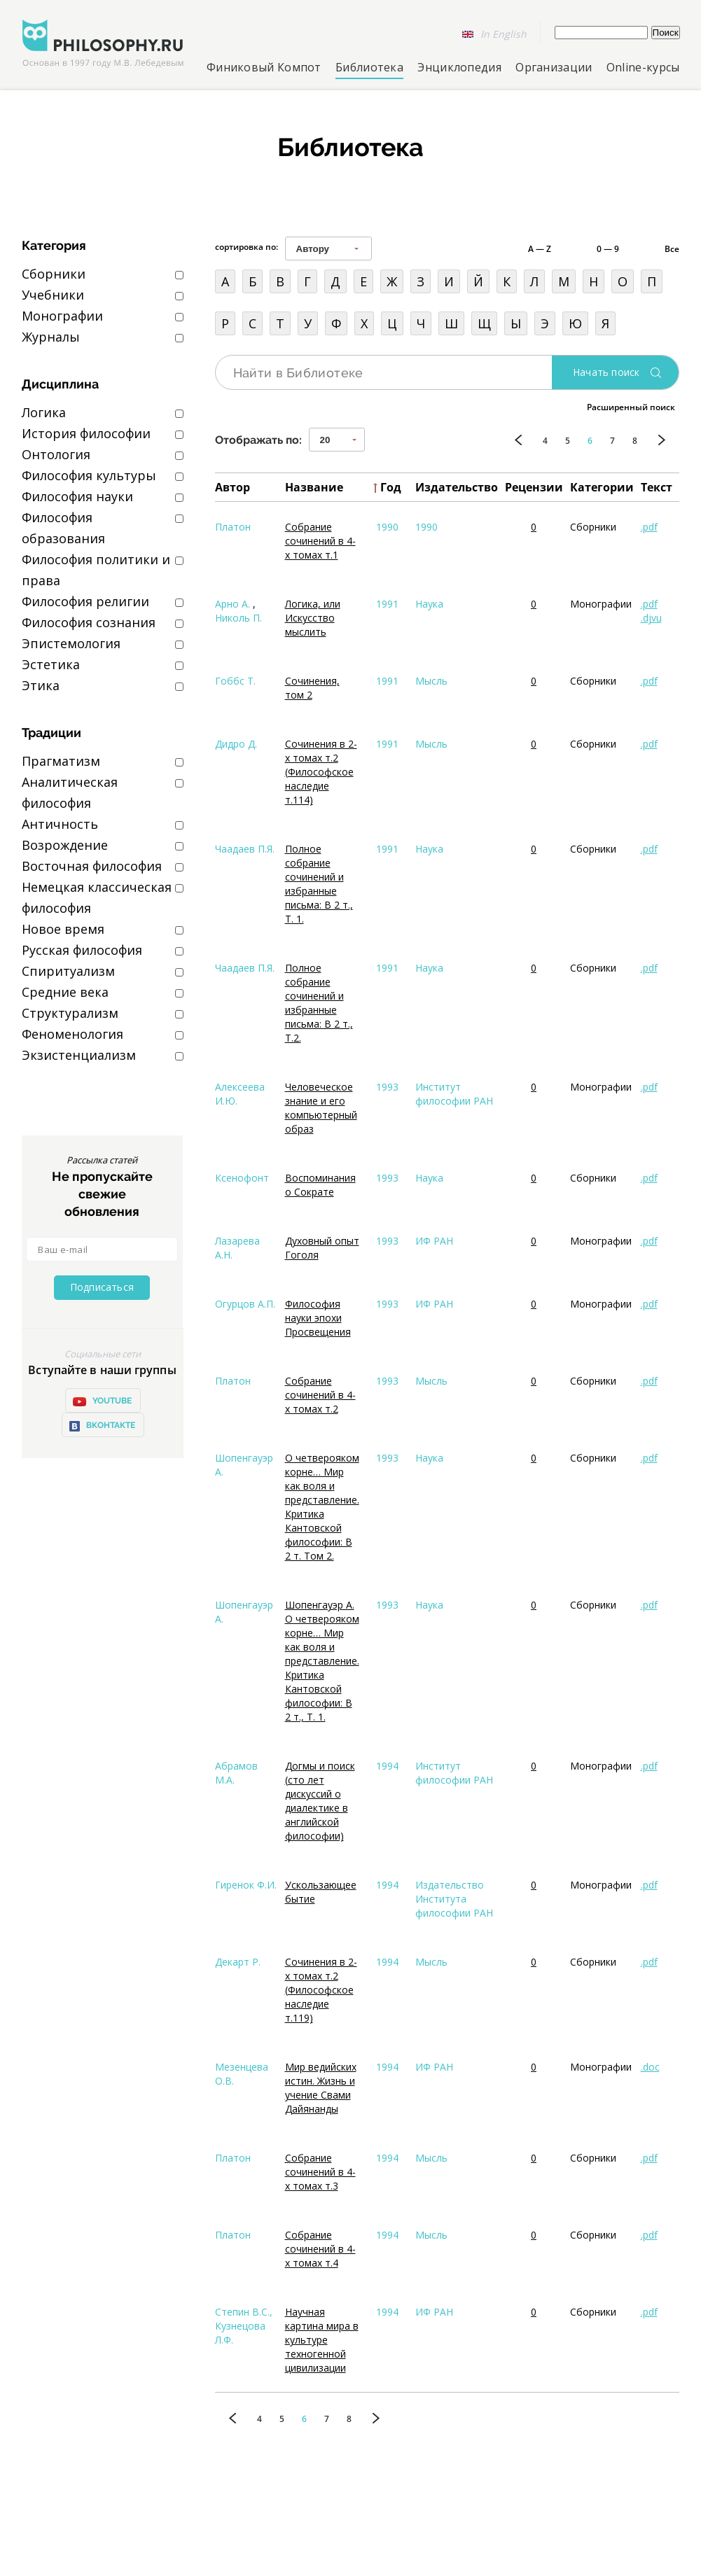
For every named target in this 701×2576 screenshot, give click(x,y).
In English (503, 34)
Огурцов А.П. (245, 1303)
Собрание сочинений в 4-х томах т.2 (320, 1394)
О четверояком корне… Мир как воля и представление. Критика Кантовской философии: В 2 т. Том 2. (322, 1506)
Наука (429, 603)
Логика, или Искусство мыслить (312, 617)
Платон (233, 526)
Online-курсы (643, 67)
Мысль (431, 680)
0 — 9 (608, 249)
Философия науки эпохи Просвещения (318, 1317)
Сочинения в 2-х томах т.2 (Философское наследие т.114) (321, 771)
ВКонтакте (102, 1426)
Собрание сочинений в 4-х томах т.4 (320, 2248)
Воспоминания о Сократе (320, 1184)
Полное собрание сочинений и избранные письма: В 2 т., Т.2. (319, 1002)
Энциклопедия (459, 67)
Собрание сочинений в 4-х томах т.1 (320, 540)
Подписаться (102, 1287)
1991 (387, 603)
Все (672, 249)
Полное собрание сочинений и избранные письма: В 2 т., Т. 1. (319, 883)
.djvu (651, 617)
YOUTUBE (102, 1401)
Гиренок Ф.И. (246, 1884)
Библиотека (369, 67)
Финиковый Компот (264, 67)
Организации (553, 67)
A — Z (539, 249)
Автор (232, 487)
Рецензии (534, 487)
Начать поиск (606, 372)
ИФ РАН (434, 1240)
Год (390, 487)
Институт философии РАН (454, 1093)
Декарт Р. (238, 1961)
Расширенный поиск (631, 407)
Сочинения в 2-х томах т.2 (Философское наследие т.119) (321, 1989)
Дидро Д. (236, 743)
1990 (387, 526)
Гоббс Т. (235, 680)
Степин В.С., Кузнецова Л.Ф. (243, 2325)
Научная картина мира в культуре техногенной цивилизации (322, 2339)
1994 (387, 1765)
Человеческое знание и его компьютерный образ (321, 1107)
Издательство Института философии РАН (454, 1898)
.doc (650, 2066)
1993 (387, 1086)
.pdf (649, 526)
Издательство (456, 487)
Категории (602, 487)
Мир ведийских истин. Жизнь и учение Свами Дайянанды (320, 2087)
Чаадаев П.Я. (245, 848)
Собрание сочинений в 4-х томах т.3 (320, 2171)
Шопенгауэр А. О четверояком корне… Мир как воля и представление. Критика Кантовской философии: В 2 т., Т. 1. (322, 1660)
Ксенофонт (242, 1177)
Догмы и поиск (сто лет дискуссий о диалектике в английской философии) (320, 1800)
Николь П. (238, 617)
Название (314, 487)
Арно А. (232, 603)
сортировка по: (246, 247)
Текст (656, 487)
